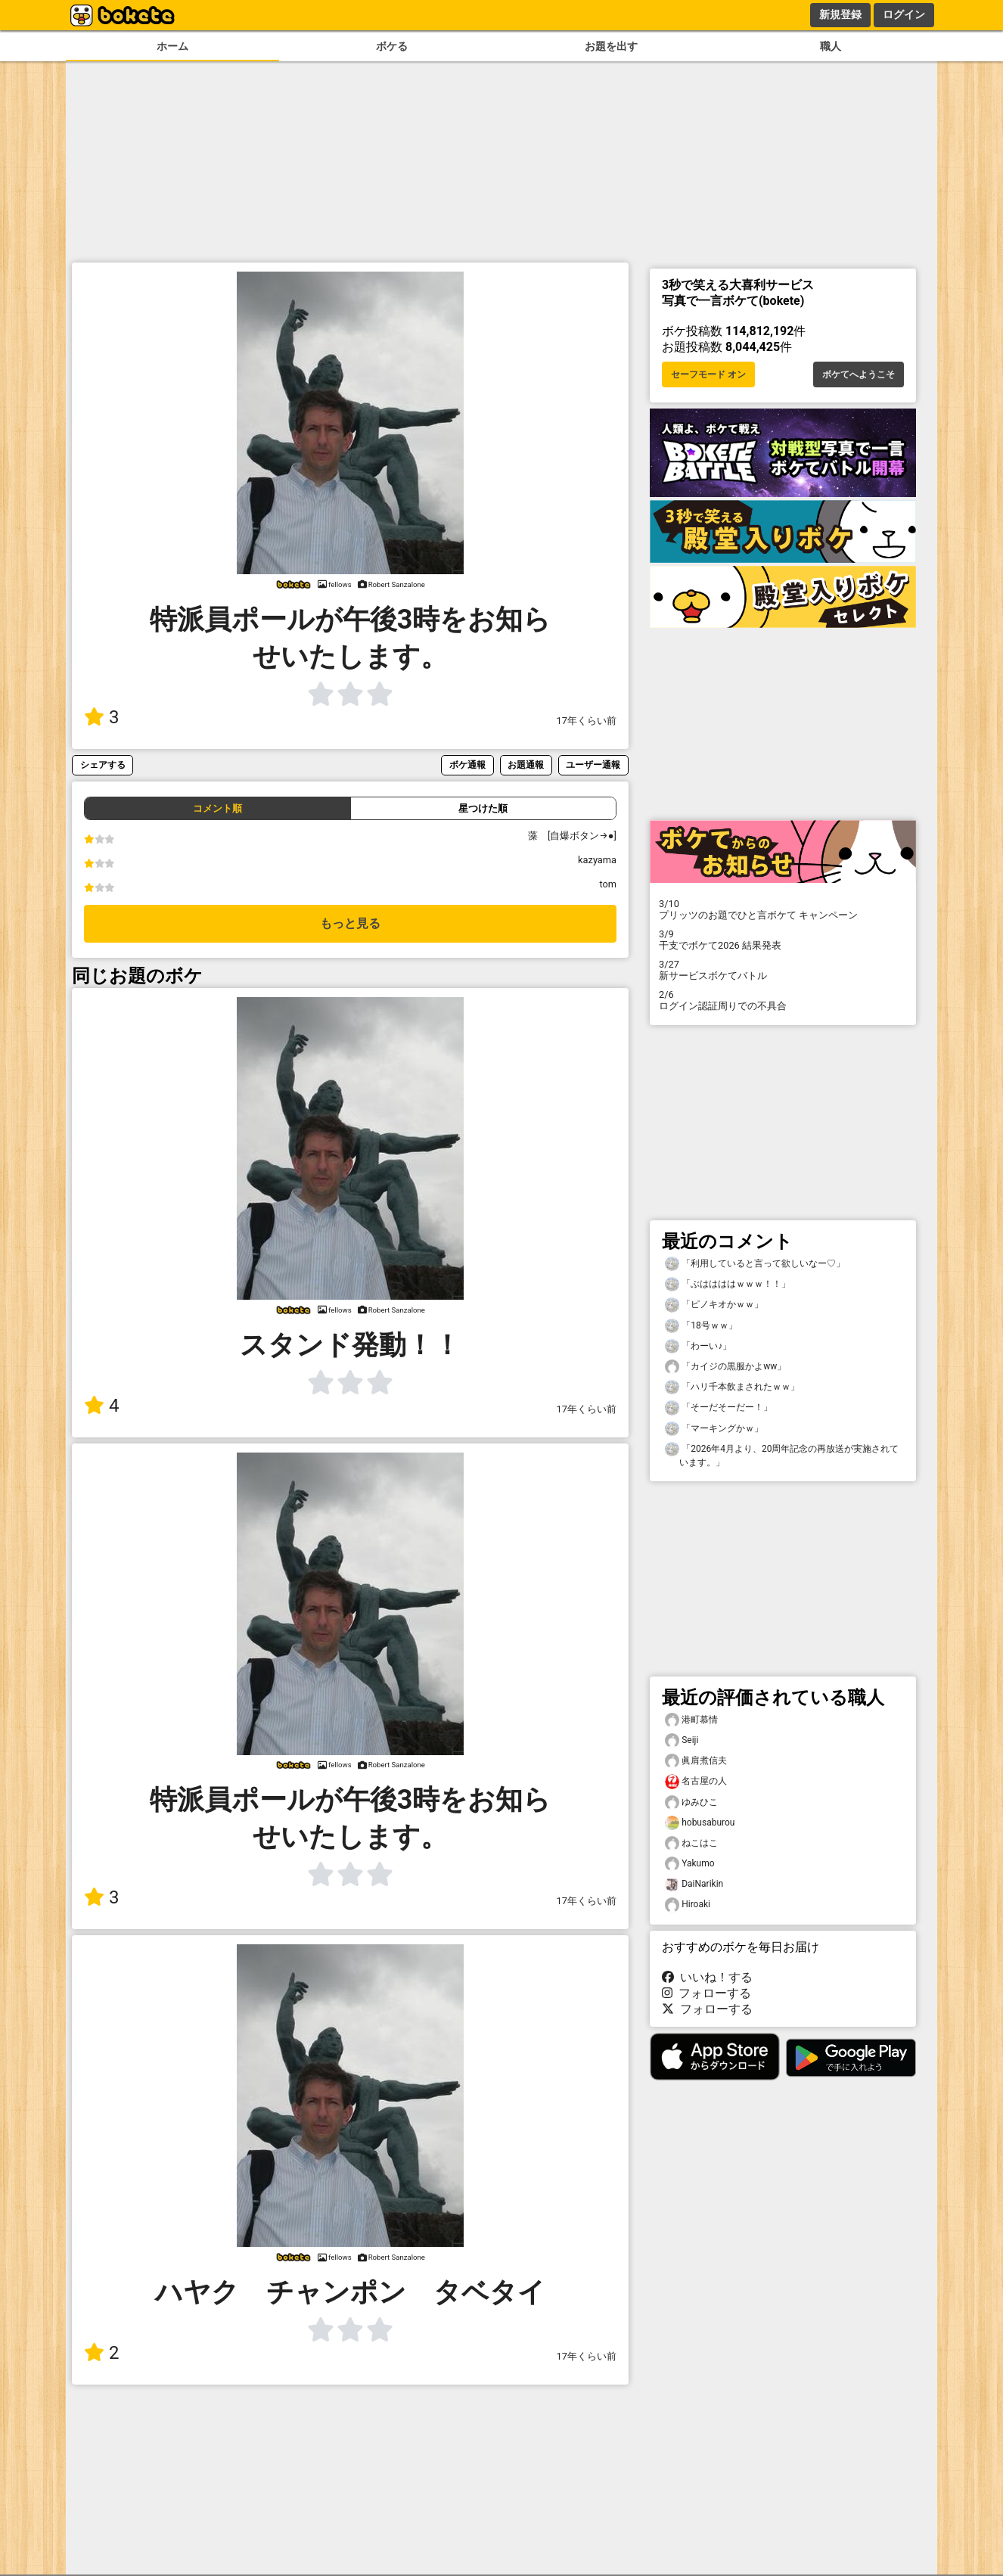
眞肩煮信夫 (696, 1761)
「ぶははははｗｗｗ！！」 (727, 1284)
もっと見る (350, 923)
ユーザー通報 (593, 764)
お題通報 (526, 764)
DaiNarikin (694, 1884)
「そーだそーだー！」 (718, 1407)
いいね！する (707, 1977)
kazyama (597, 859)
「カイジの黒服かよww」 (725, 1366)
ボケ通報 (467, 764)
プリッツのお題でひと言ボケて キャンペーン (783, 909)
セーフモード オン (708, 374)
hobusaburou (699, 1823)
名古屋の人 (696, 1781)
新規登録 (840, 14)
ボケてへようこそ (858, 374)
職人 (830, 46)
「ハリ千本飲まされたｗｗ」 (732, 1387)
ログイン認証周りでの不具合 (783, 1000)
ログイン (904, 14)
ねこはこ (691, 1843)
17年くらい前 (586, 720)
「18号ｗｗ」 (701, 1326)
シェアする (103, 764)
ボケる (392, 46)
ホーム (172, 46)
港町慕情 (691, 1720)
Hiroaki (687, 1904)
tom (607, 884)
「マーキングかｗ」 (714, 1429)
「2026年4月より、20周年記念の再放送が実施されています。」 (782, 1455)
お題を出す (611, 46)
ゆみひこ (691, 1802)
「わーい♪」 (698, 1346)
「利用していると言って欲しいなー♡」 (755, 1264)
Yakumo (690, 1864)
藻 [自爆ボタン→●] (577, 835)
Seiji (681, 1740)
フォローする (706, 1993)
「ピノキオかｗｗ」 (714, 1304)
